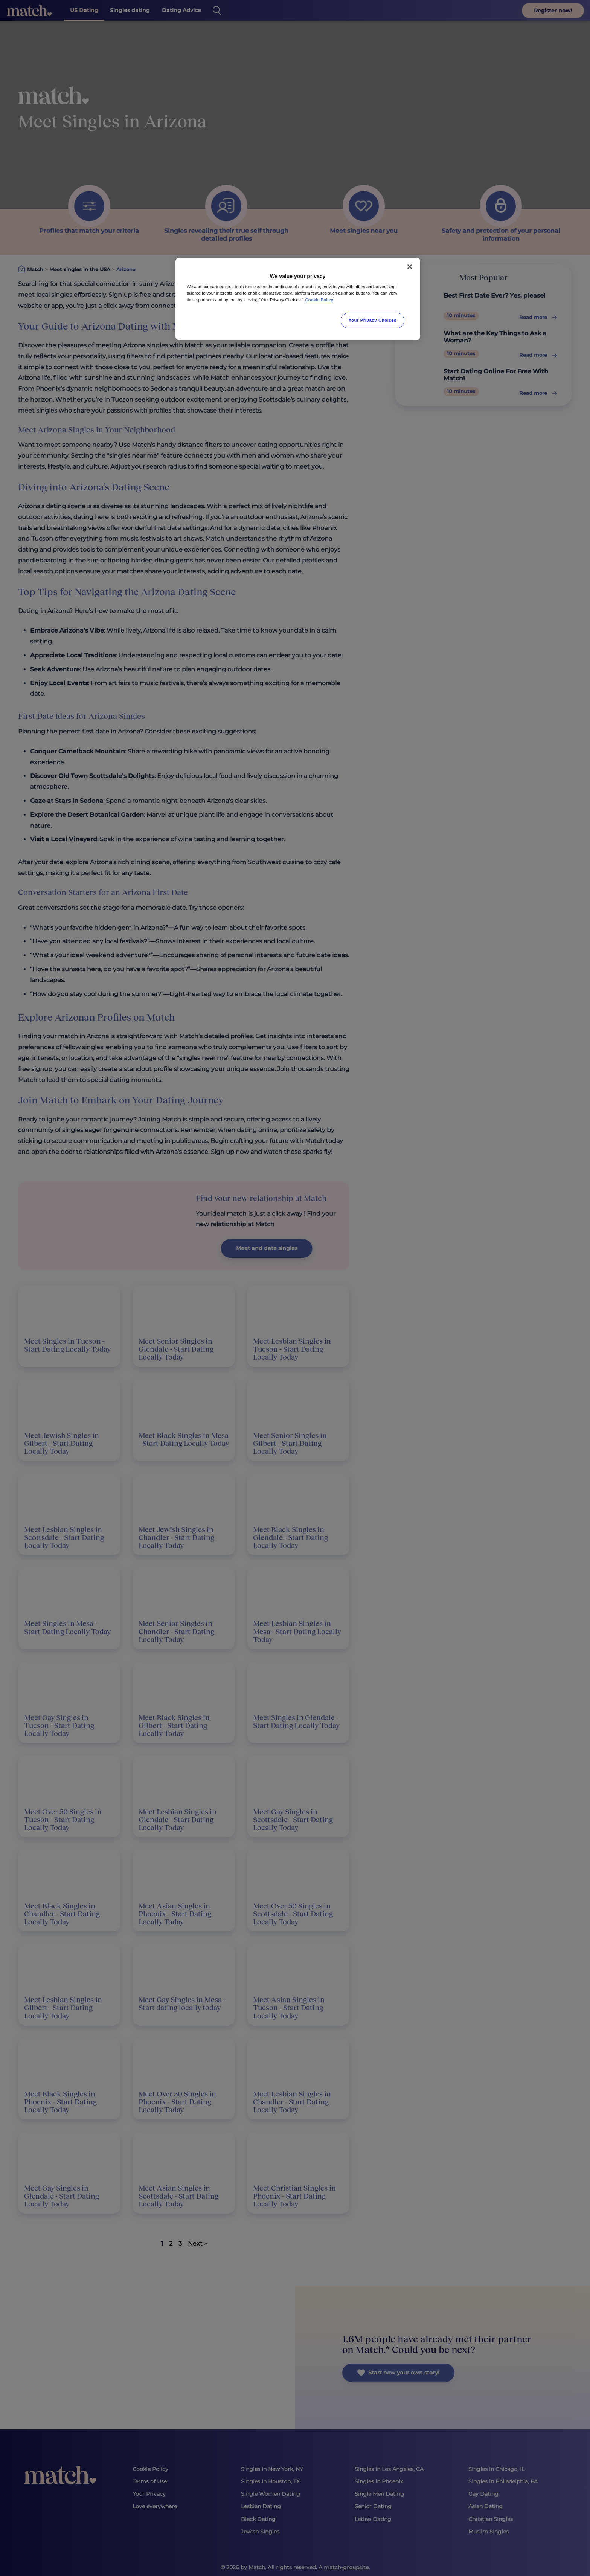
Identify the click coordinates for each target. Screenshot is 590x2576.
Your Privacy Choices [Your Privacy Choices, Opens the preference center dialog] (373, 320)
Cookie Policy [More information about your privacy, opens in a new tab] (319, 300)
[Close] (409, 266)
